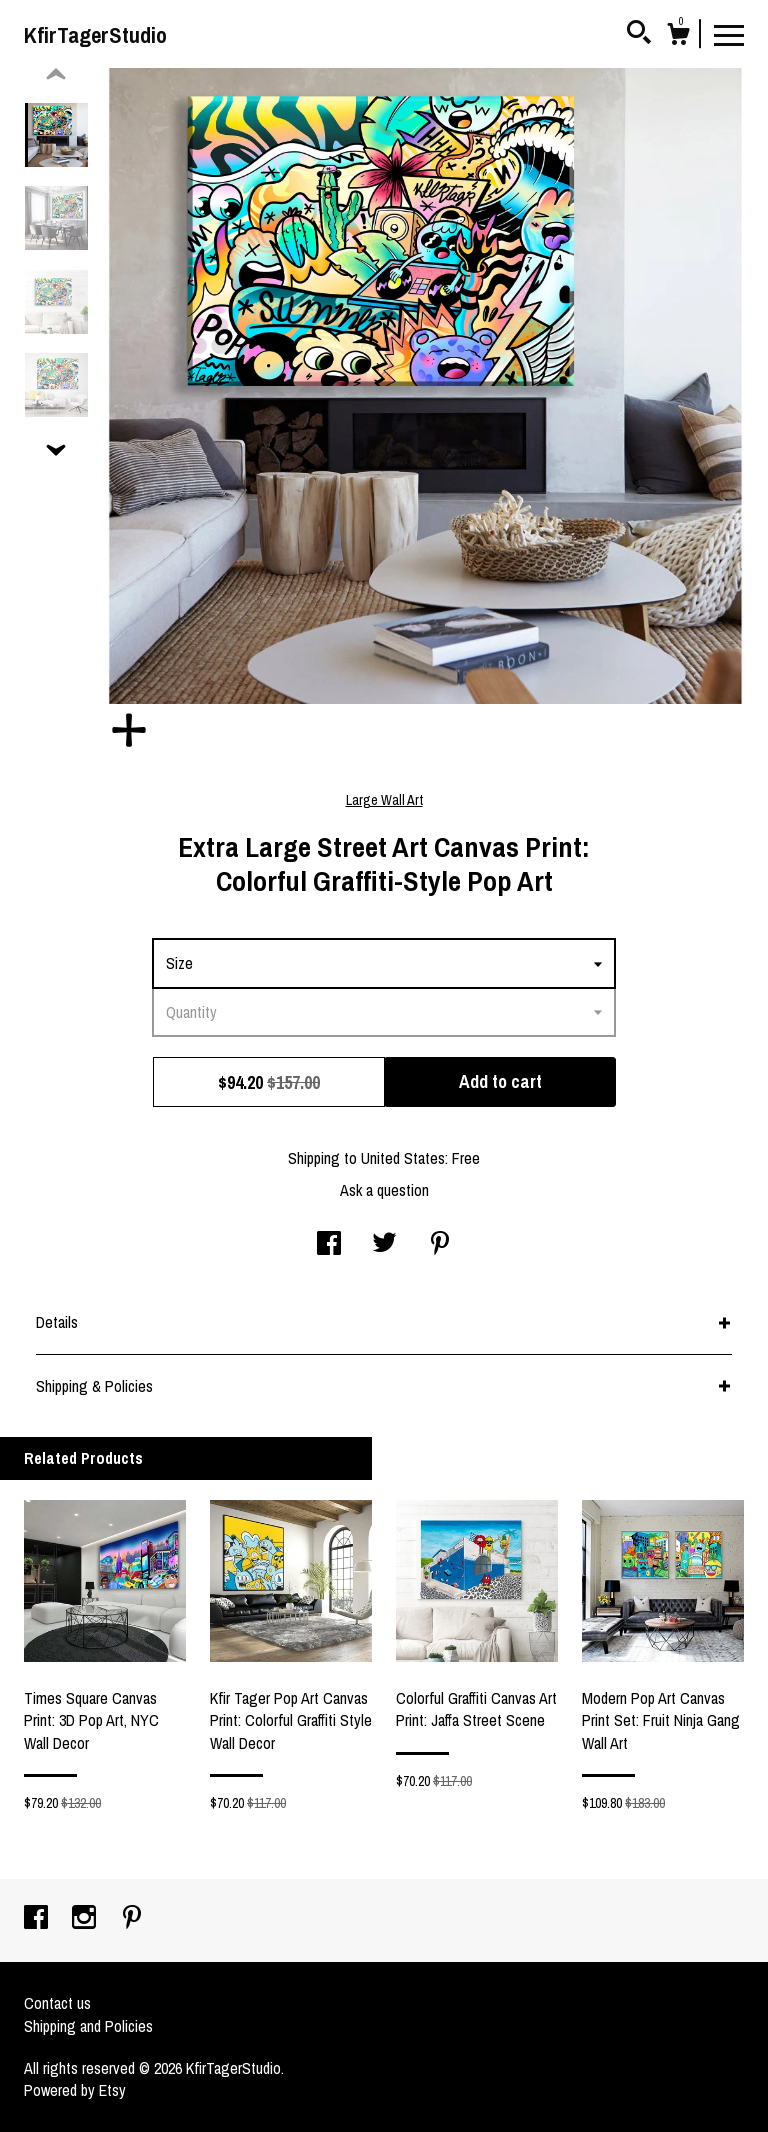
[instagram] (86, 1919)
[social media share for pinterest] (440, 1245)
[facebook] (38, 1919)
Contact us (57, 2003)
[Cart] (678, 37)
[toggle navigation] (729, 34)
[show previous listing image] (56, 75)
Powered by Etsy (75, 2090)
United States (403, 1158)
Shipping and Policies (88, 2026)
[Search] (639, 35)
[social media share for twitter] (384, 1245)
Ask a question (384, 1190)
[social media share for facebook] (329, 1245)
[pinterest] (132, 1919)
